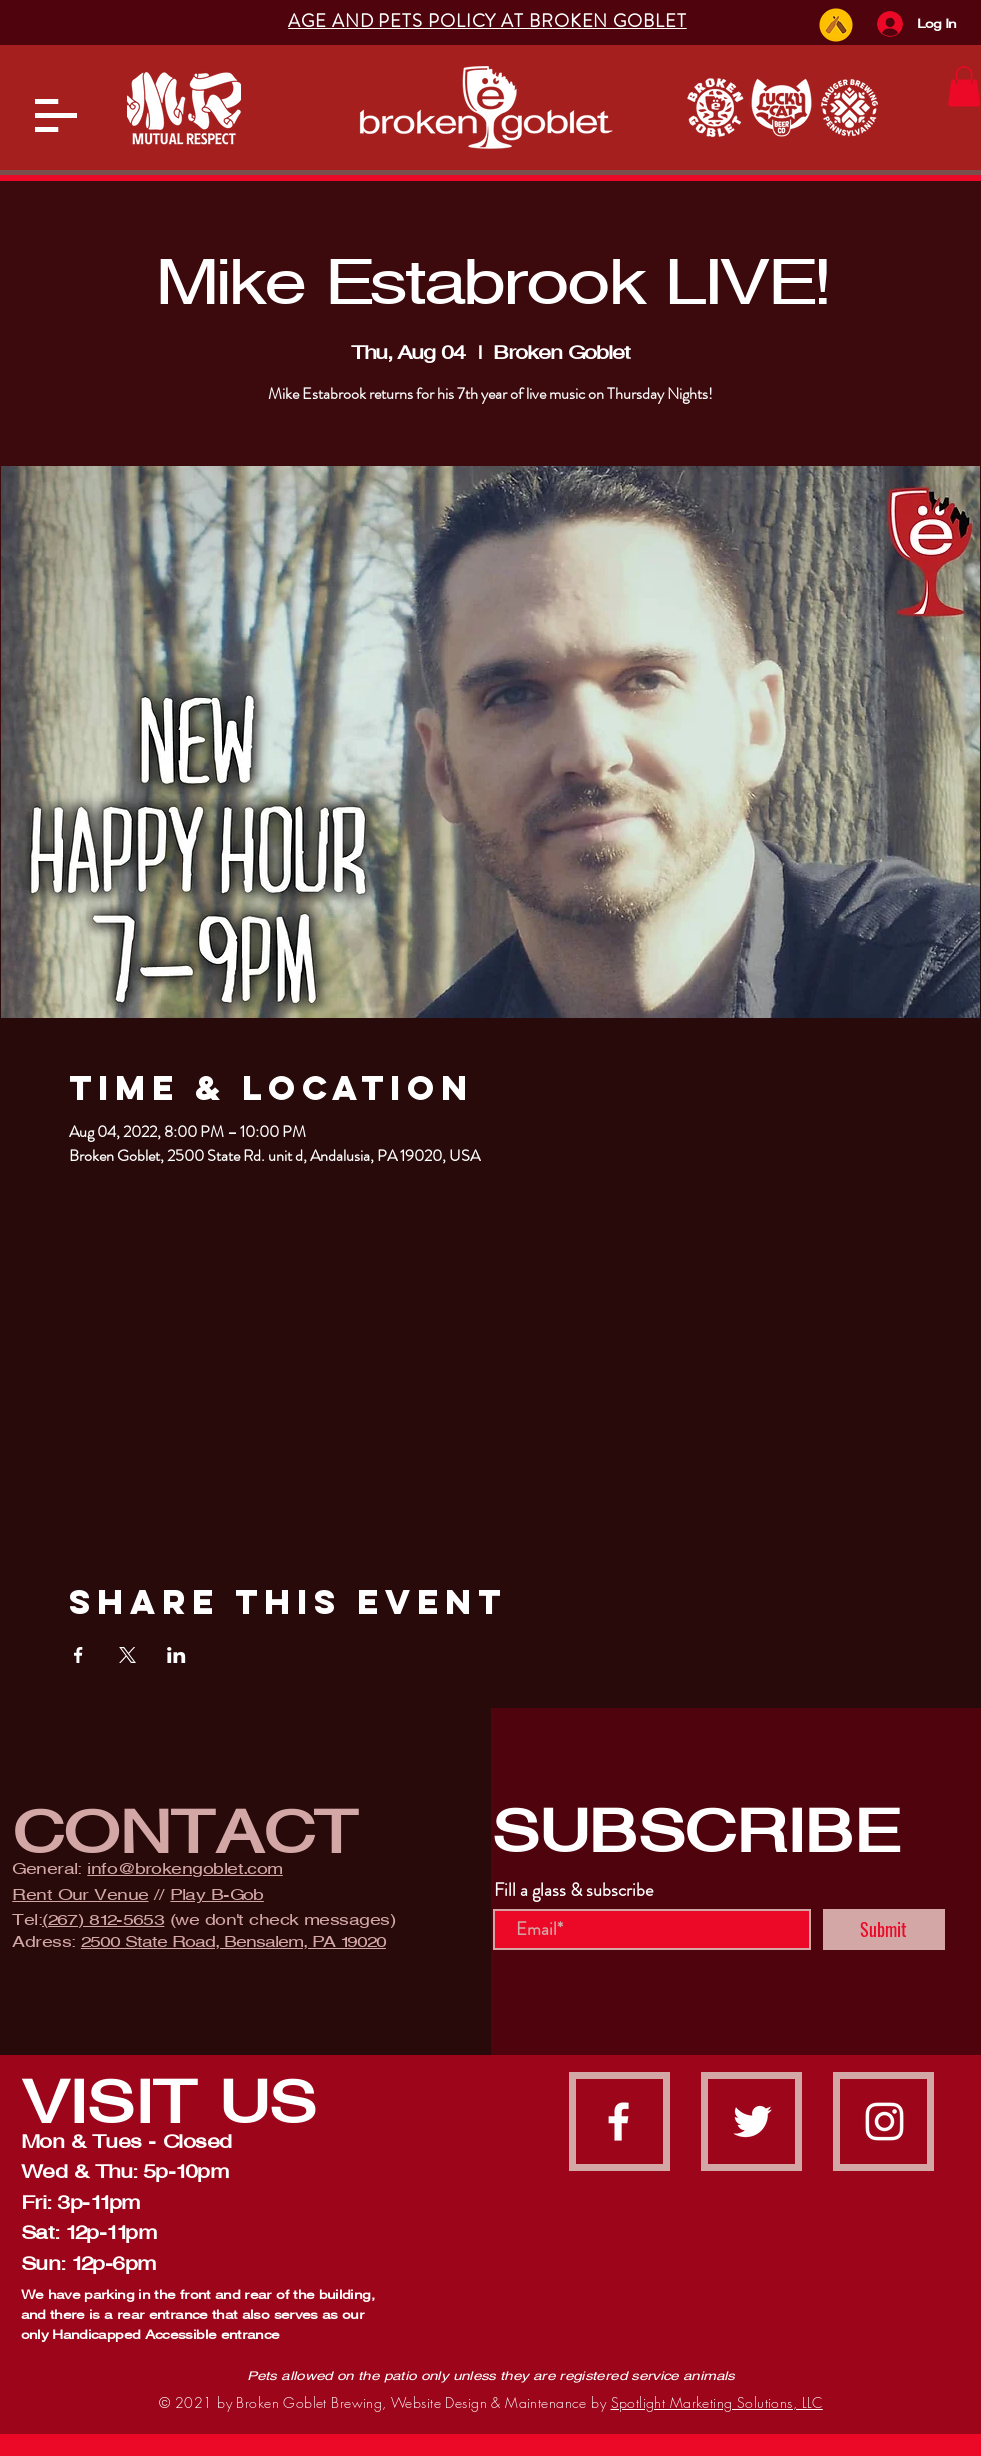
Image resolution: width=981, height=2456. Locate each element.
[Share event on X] (127, 1655)
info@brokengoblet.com (184, 1868)
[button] (56, 115)
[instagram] (884, 2121)
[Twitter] (752, 2121)
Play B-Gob (217, 1894)
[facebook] (618, 2121)
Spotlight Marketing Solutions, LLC (717, 2402)
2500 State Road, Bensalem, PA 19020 (233, 1941)
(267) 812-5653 (103, 1919)
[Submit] (884, 1929)
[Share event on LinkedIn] (176, 1655)
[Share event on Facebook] (78, 1655)
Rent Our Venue (80, 1894)
